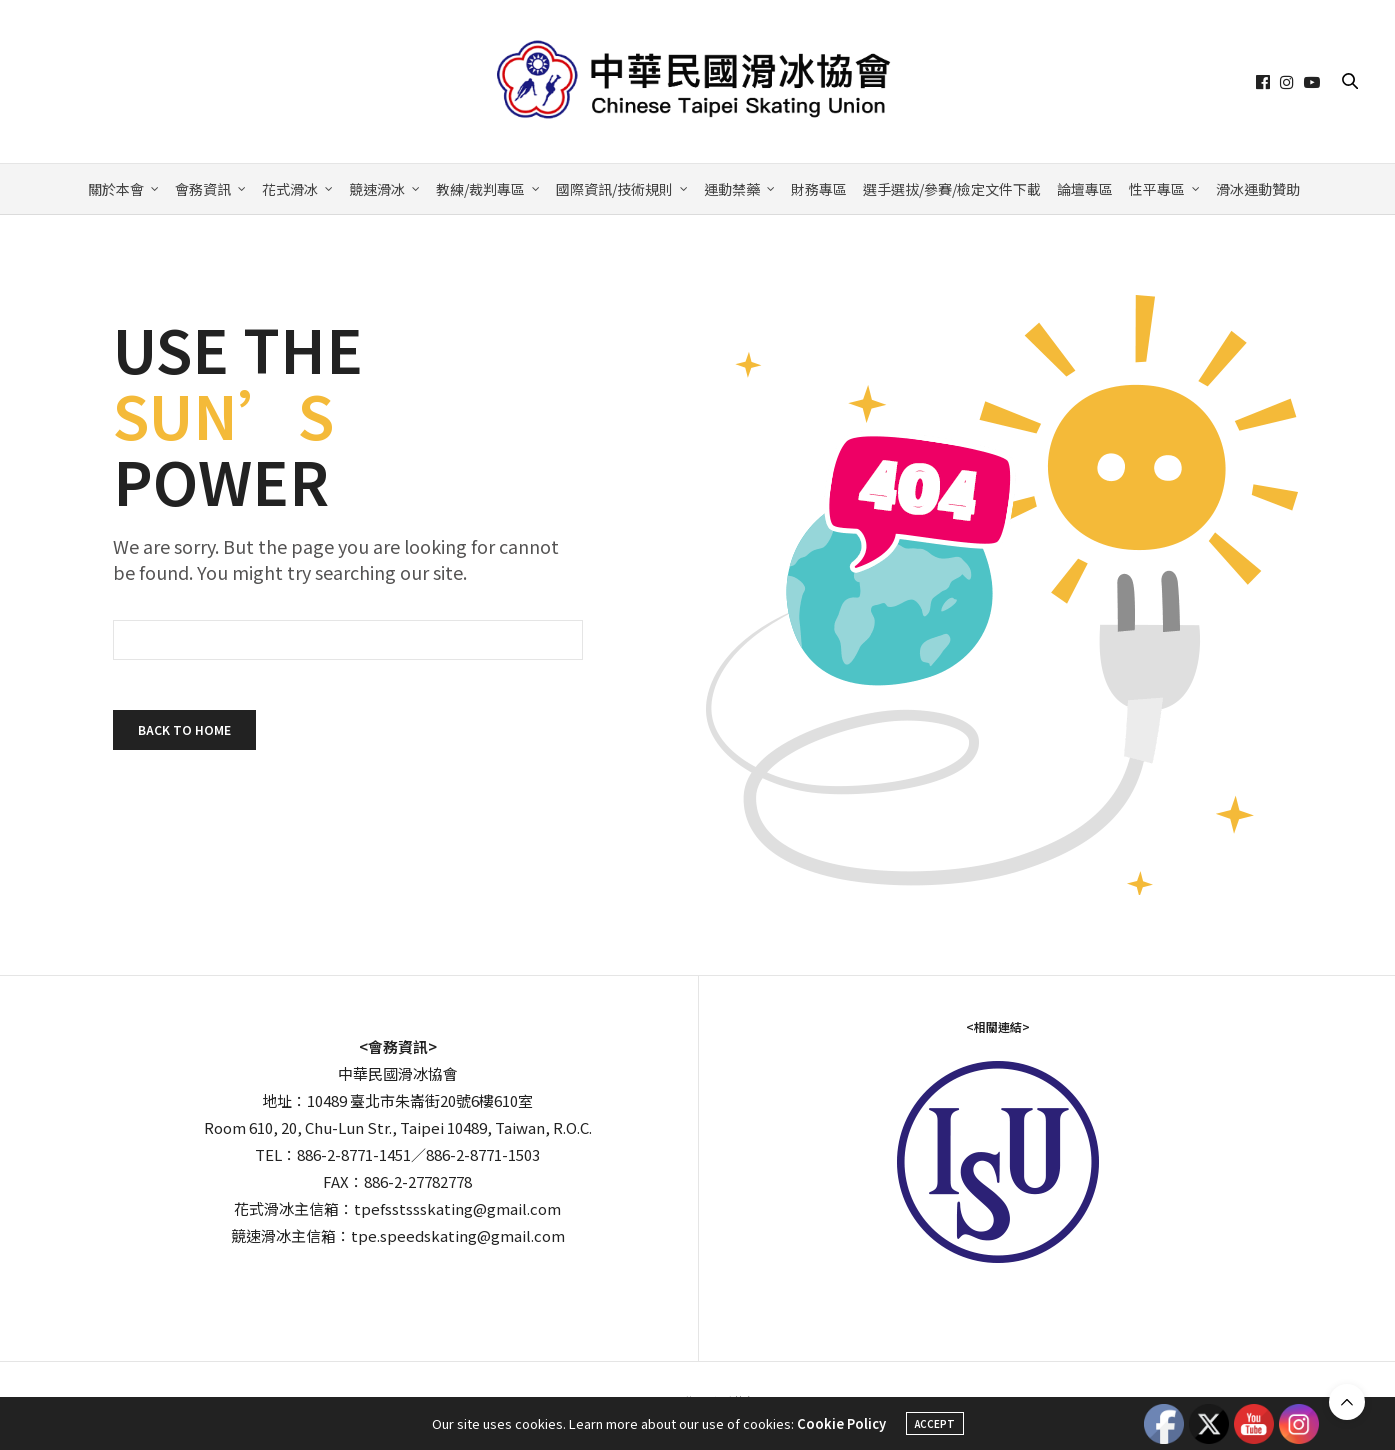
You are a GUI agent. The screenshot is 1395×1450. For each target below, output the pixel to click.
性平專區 (1157, 189)
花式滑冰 (290, 189)
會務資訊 (203, 189)
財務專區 (819, 189)
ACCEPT (935, 1423)
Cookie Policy (841, 1423)
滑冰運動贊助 (1258, 189)
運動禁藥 (732, 189)
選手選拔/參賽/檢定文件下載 (952, 189)
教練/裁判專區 (480, 189)
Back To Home (184, 729)
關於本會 (116, 189)
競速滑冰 (377, 189)
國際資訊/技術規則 (614, 189)
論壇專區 (1085, 189)
